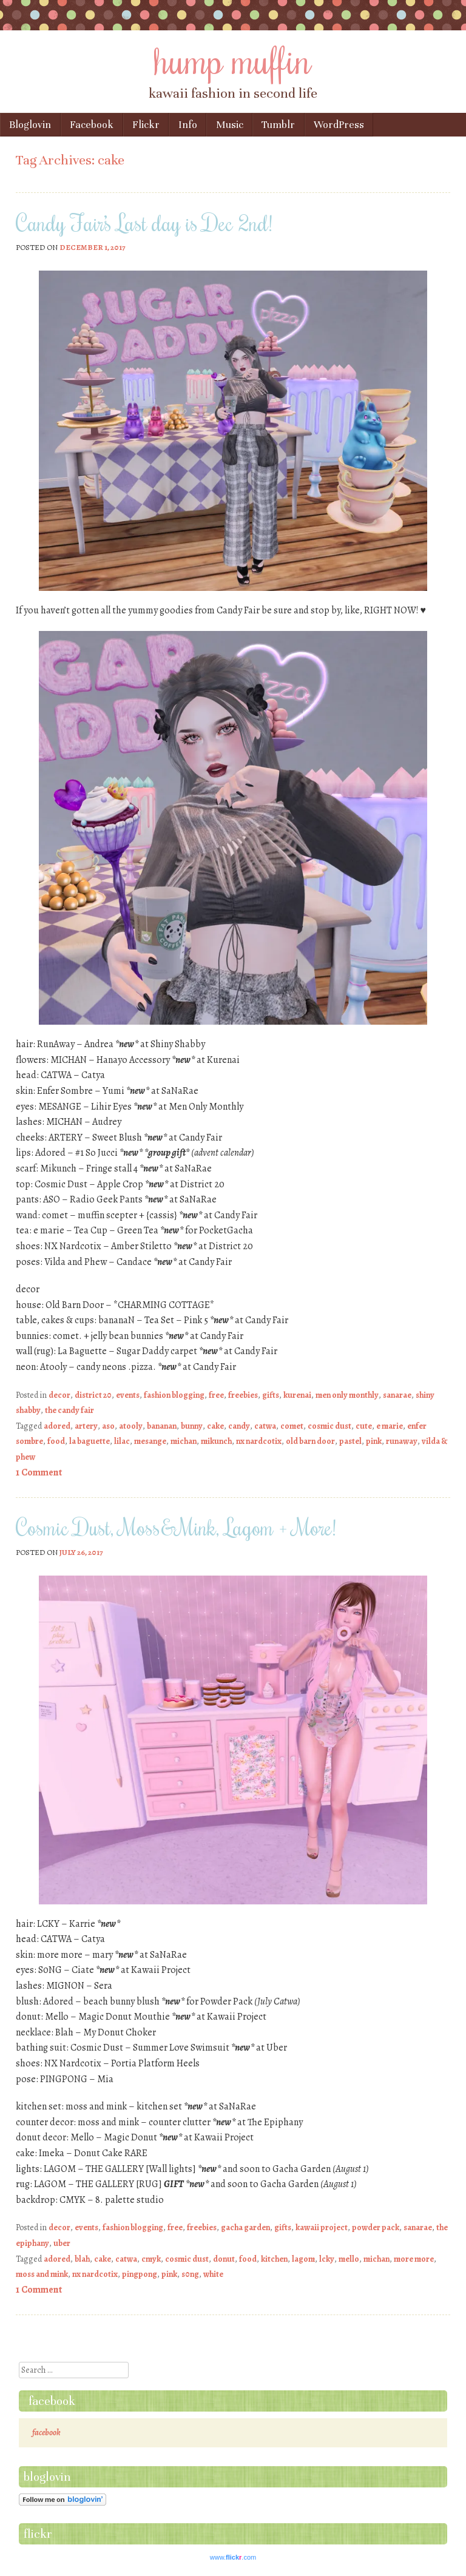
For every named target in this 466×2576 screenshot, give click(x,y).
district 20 (93, 1395)
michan (184, 1441)
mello (349, 2259)
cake (215, 1426)
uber (61, 2243)
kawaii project (321, 2227)
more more (414, 2259)
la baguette (89, 1441)
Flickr (146, 124)
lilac (122, 1441)
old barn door (310, 1441)
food (56, 1441)
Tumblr (278, 124)
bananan (162, 1426)
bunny (192, 1426)
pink (374, 1441)
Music (229, 124)
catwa (265, 1426)
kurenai (297, 1395)
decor (59, 1395)
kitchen (274, 2259)
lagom (303, 2259)
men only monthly (347, 1395)
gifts (270, 1395)
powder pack (375, 2227)
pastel (350, 1441)
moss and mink (42, 2274)
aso (108, 1426)
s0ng (190, 2274)
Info (187, 124)
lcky (326, 2259)
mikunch (216, 1441)
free (216, 1395)
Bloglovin (30, 124)
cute (364, 1426)
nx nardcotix (259, 1441)
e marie (389, 1426)
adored (57, 1426)
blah (82, 2259)
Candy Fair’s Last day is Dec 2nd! (144, 223)
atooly (131, 1426)
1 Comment (39, 1472)
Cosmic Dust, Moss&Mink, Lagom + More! (176, 1527)
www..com (233, 2557)
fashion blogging (174, 1395)
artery (86, 1426)
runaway (401, 1441)
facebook (52, 2401)
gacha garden (245, 2227)
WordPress (339, 124)
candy (239, 1426)
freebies (243, 1395)
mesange (150, 1441)
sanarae (397, 1395)
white (213, 2274)
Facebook (91, 124)
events (128, 1395)
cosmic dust (329, 1426)
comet (291, 1426)
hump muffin (233, 58)
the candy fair (69, 1410)
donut (224, 2259)
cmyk (151, 2259)
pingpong (139, 2274)
